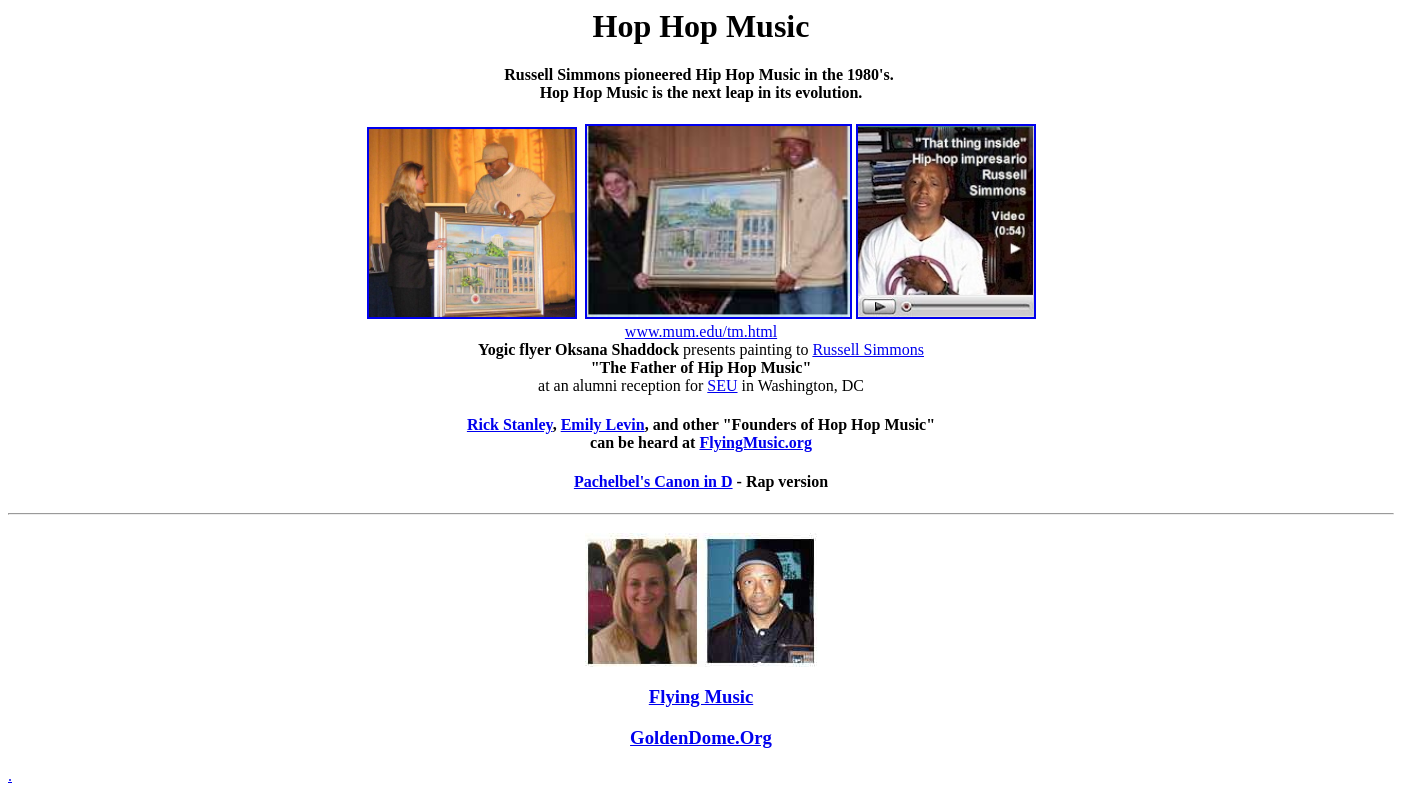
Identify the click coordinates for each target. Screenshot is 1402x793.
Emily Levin (603, 424)
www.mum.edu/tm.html (701, 331)
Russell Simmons (868, 349)
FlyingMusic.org (755, 442)
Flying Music (701, 696)
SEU (722, 385)
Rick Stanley (510, 424)
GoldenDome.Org (701, 737)
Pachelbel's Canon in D (653, 481)
